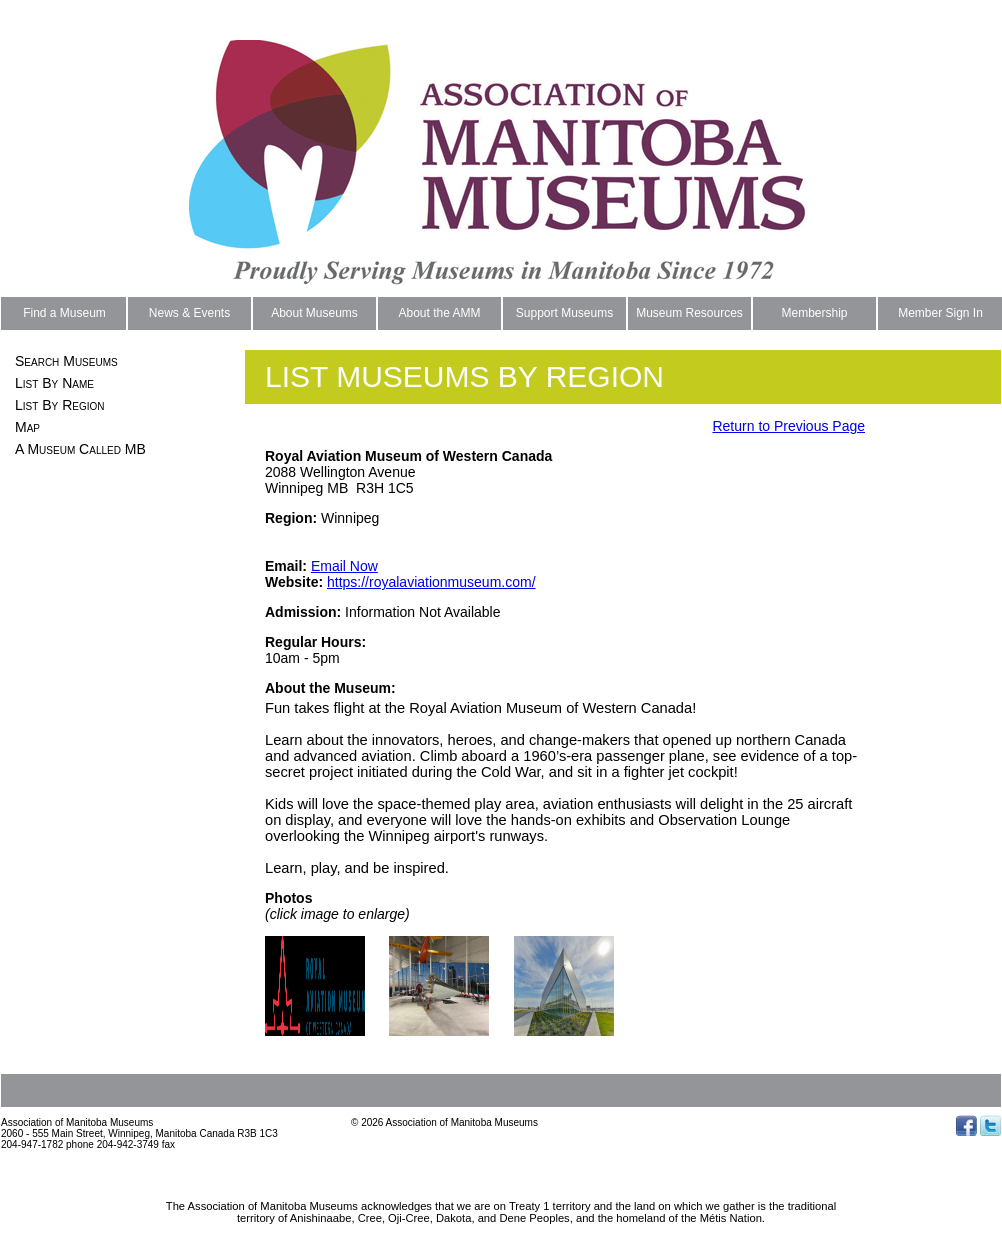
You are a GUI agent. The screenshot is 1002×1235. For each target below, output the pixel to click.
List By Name (54, 383)
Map (27, 427)
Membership (814, 313)
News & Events (189, 313)
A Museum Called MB (80, 449)
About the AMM (439, 313)
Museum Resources (689, 313)
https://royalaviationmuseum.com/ (431, 582)
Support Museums (564, 313)
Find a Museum (64, 313)
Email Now (344, 566)
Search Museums (66, 361)
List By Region (59, 405)
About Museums (314, 313)
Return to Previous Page (788, 426)
